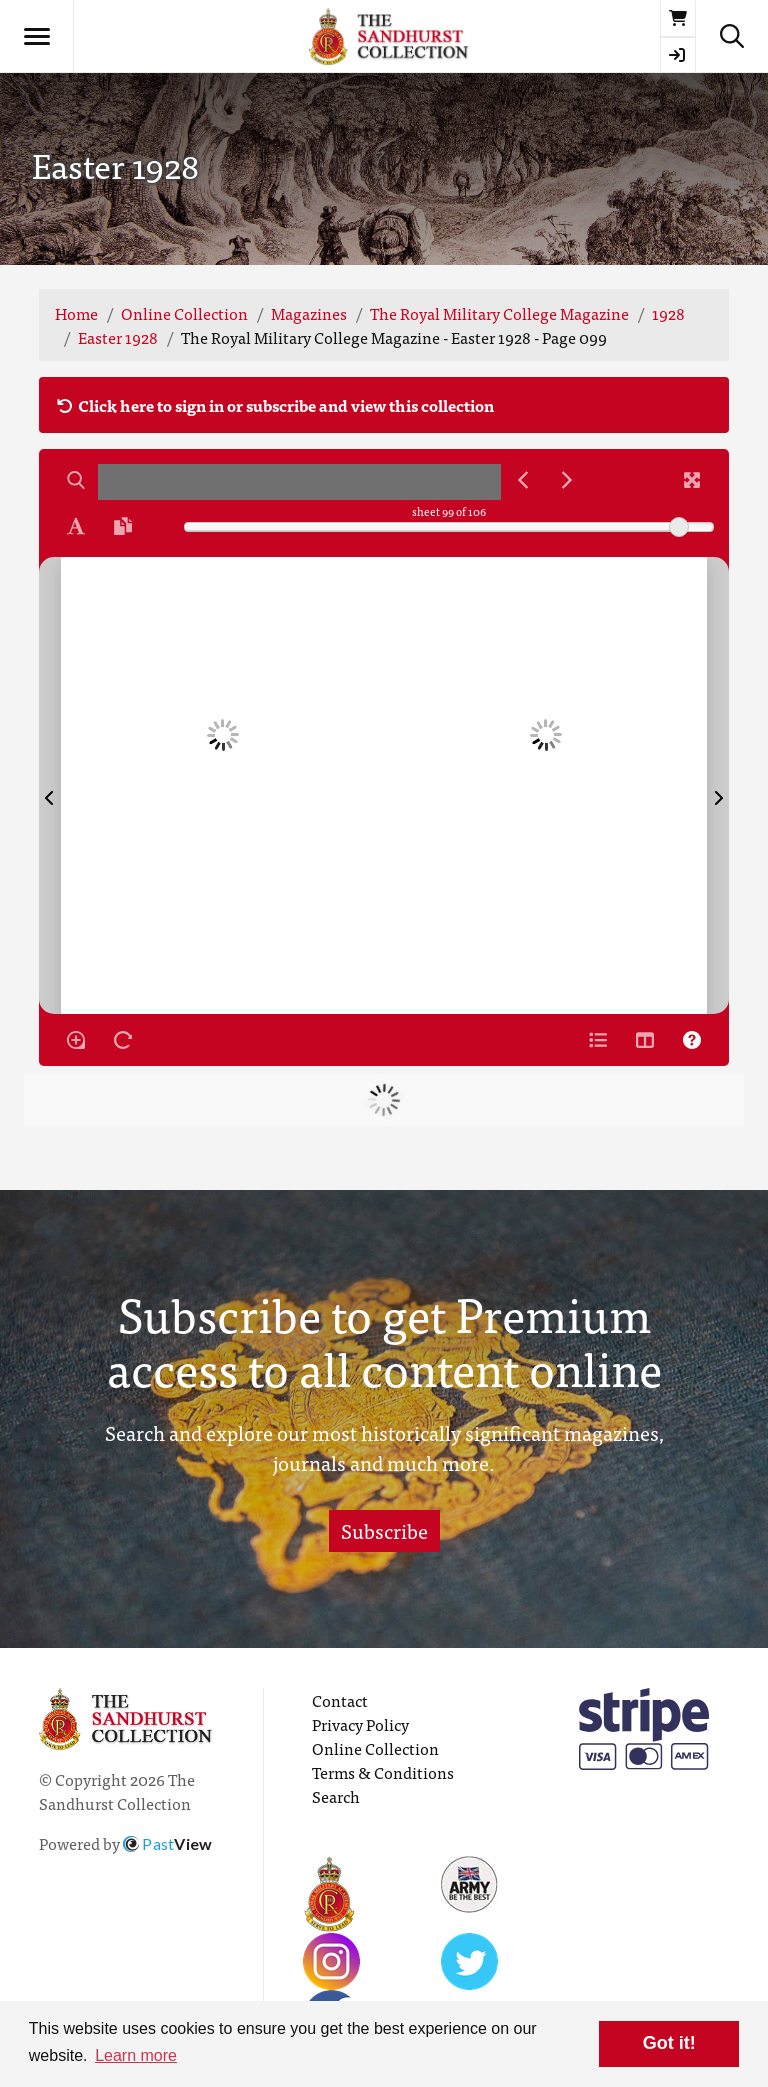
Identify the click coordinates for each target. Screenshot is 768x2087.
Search (336, 1796)
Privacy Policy (360, 1724)
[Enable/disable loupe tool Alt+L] (76, 1040)
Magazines (309, 313)
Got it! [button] (669, 2043)
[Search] (76, 480)
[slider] (679, 527)
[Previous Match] (523, 480)
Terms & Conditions (383, 1772)
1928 (668, 313)
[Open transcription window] (123, 526)
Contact (340, 1700)
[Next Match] (567, 480)
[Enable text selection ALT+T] (76, 526)
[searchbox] (299, 482)
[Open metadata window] (598, 1040)
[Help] (692, 1040)
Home (76, 313)
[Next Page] (718, 785)
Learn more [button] (136, 2055)
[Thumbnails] (645, 1040)
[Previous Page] (50, 785)
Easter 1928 (118, 337)
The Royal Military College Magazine (499, 313)
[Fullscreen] (692, 480)
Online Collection (184, 313)
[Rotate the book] (123, 1040)
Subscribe (384, 1530)
